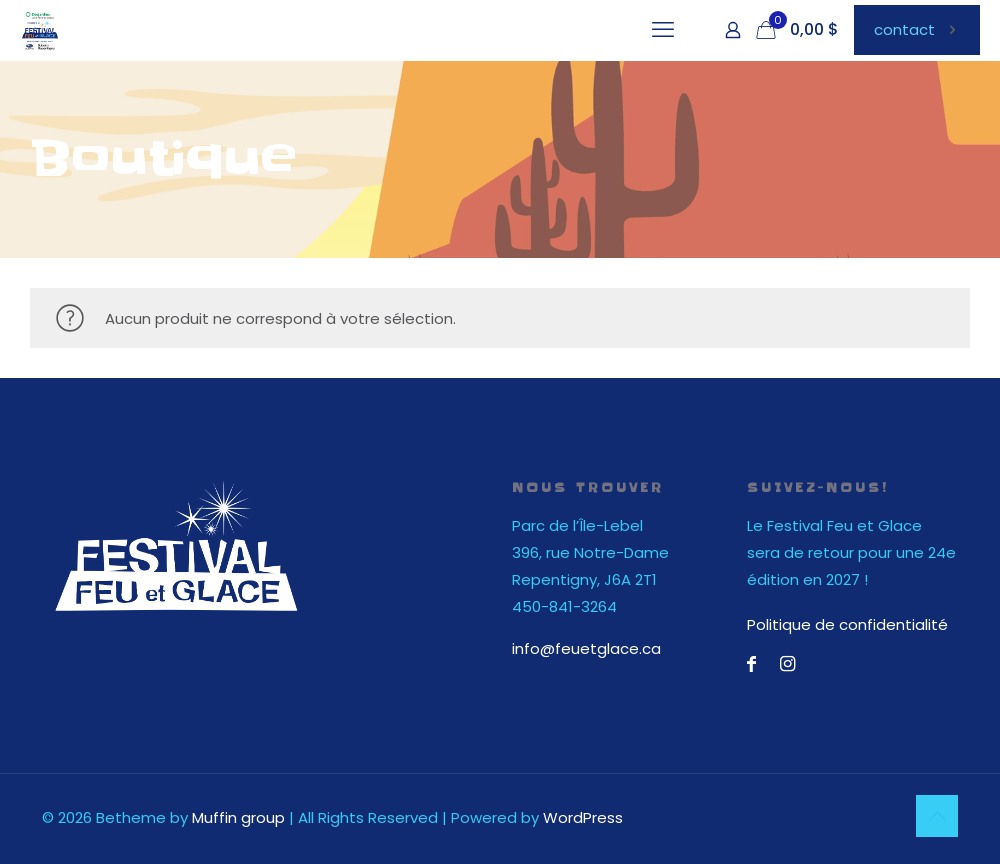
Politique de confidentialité (847, 624)
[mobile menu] (663, 30)
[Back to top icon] (937, 816)
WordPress (583, 817)
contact (917, 29)
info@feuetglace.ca (586, 648)
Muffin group (238, 817)
